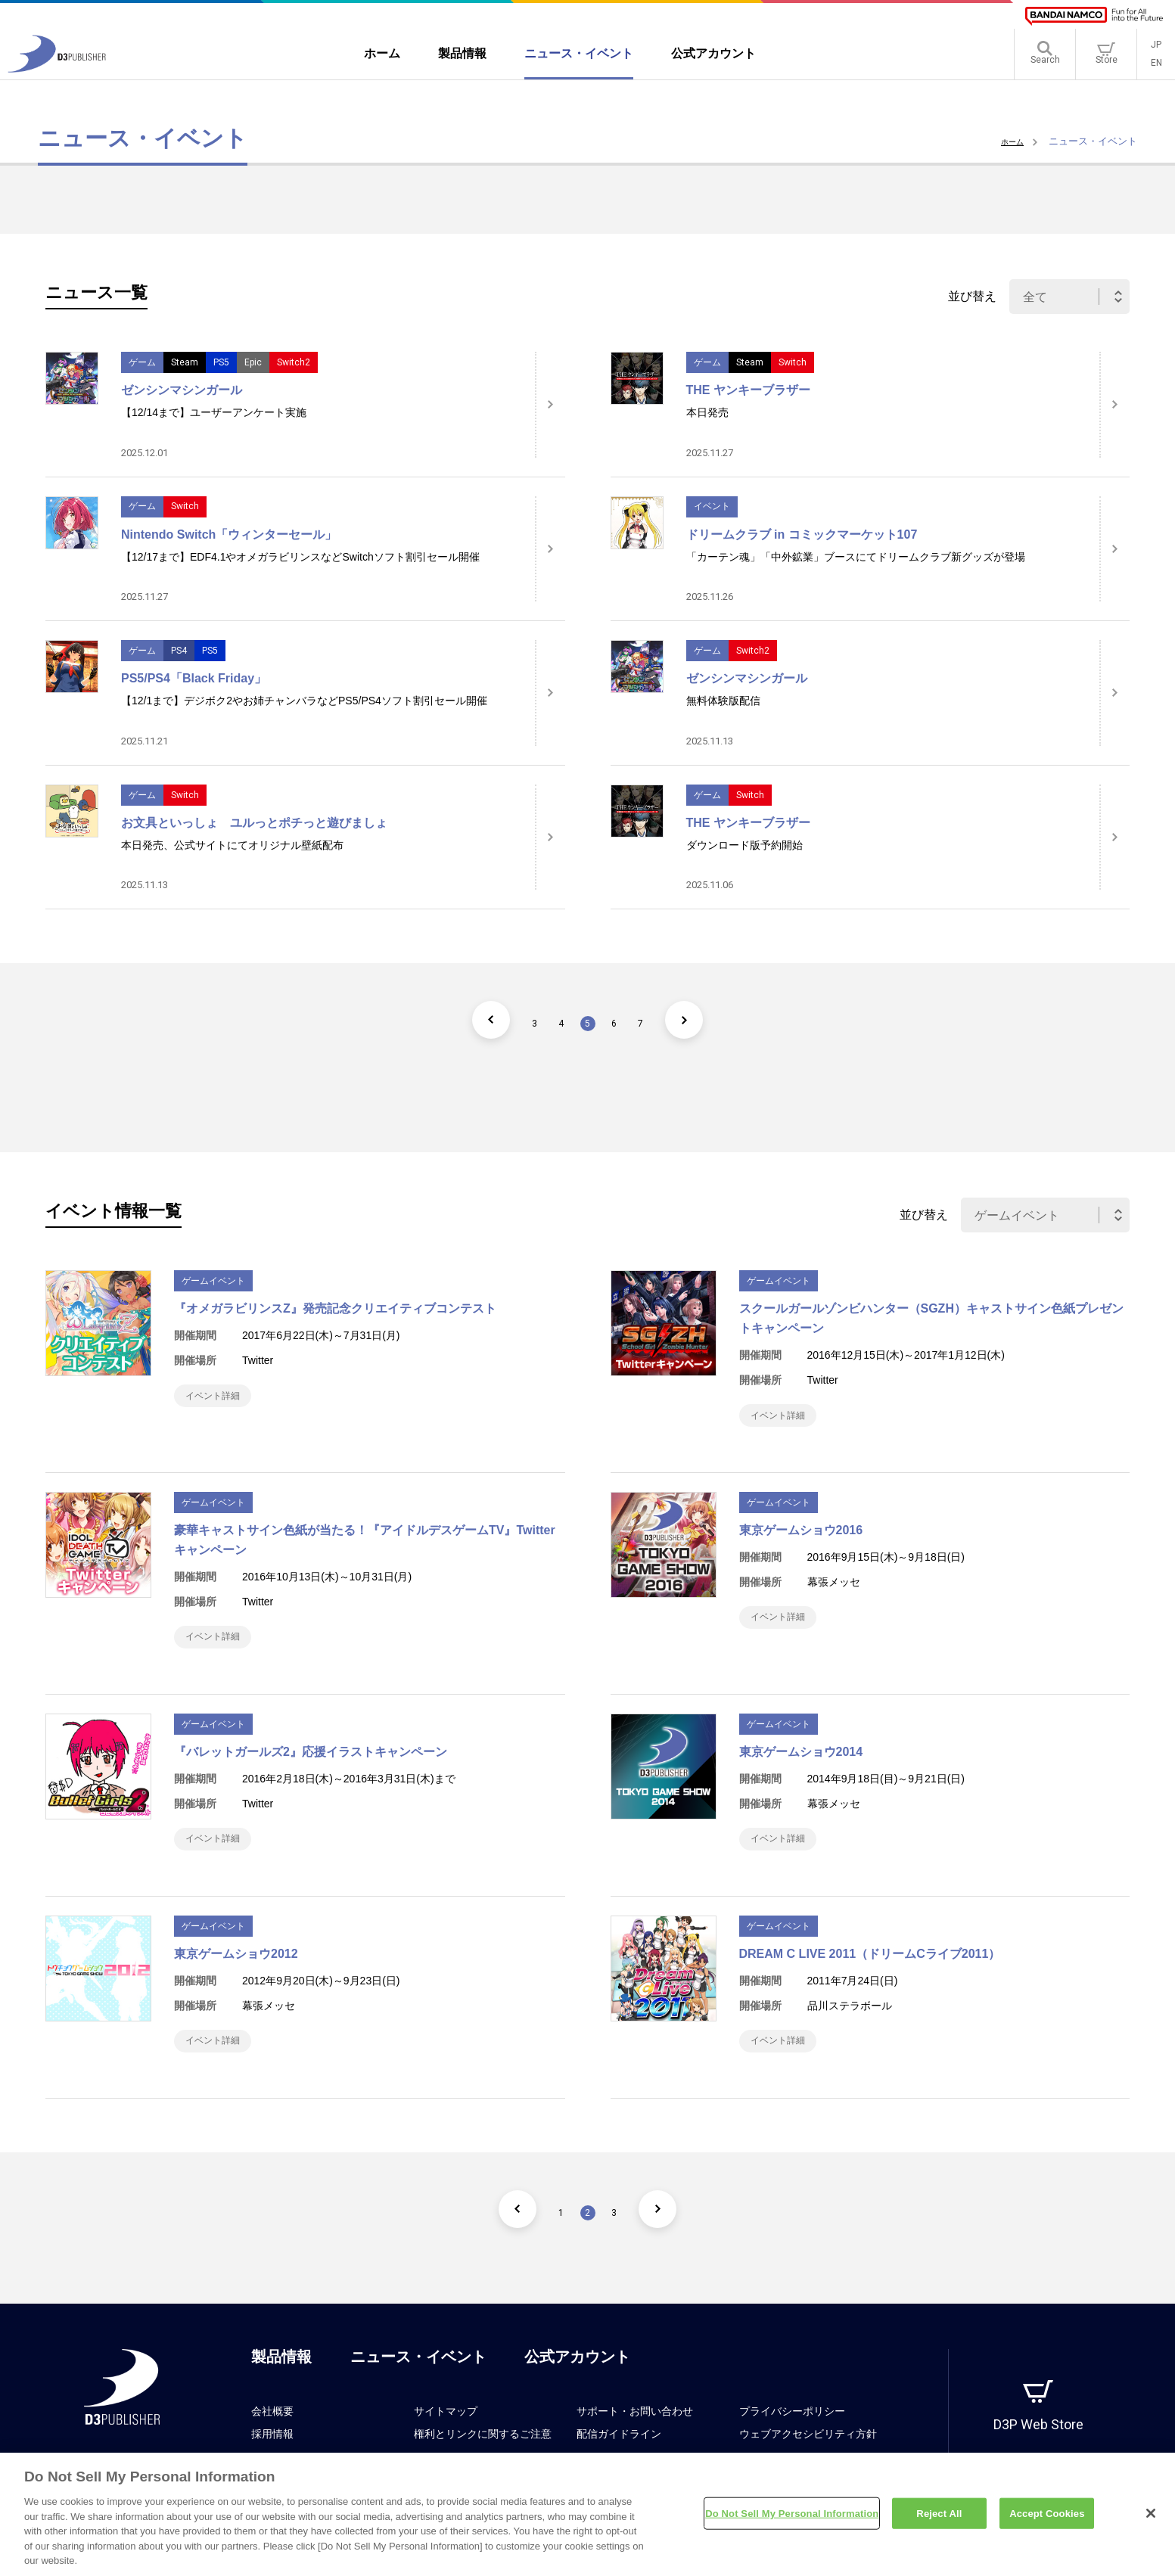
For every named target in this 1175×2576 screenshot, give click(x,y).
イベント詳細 (221, 1399)
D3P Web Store (1038, 2455)
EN (1156, 68)
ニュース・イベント (418, 2387)
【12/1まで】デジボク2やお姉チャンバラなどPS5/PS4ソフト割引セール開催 (304, 700)
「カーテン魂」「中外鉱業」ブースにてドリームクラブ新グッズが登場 (855, 557)
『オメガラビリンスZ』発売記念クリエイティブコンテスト (335, 1308)
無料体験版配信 (723, 700)
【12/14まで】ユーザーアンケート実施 (213, 412)
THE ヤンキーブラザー (748, 390)
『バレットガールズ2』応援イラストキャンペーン (310, 1766)
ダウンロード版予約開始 (744, 845)
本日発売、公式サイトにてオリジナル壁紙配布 (232, 845)
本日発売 (707, 412)
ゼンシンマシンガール (181, 390)
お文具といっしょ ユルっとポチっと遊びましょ (254, 822)
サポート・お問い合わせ (635, 2441)
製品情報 (281, 2387)
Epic (253, 362)
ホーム (1009, 141)
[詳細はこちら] (550, 405)
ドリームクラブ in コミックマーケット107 (802, 534)
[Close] (1150, 2518)
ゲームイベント (213, 1281)
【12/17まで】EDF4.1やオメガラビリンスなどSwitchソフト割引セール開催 (300, 557)
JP (1156, 50)
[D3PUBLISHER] (57, 73)
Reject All (939, 2519)
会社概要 (272, 2441)
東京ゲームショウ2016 (801, 1537)
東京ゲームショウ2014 (801, 1766)
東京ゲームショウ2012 (236, 1976)
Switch (793, 362)
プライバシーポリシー (792, 2441)
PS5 (221, 362)
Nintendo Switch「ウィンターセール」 (229, 534)
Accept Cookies (1046, 2519)
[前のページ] (463, 1020)
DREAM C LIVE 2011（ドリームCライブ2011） (870, 1976)
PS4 (179, 650)
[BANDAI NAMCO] (1094, 16)
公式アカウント (577, 2387)
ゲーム (142, 362)
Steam (184, 362)
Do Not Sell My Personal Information (791, 2519)
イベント (712, 506)
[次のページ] (713, 1020)
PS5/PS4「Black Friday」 (193, 678)
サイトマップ (445, 2441)
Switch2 (293, 362)
